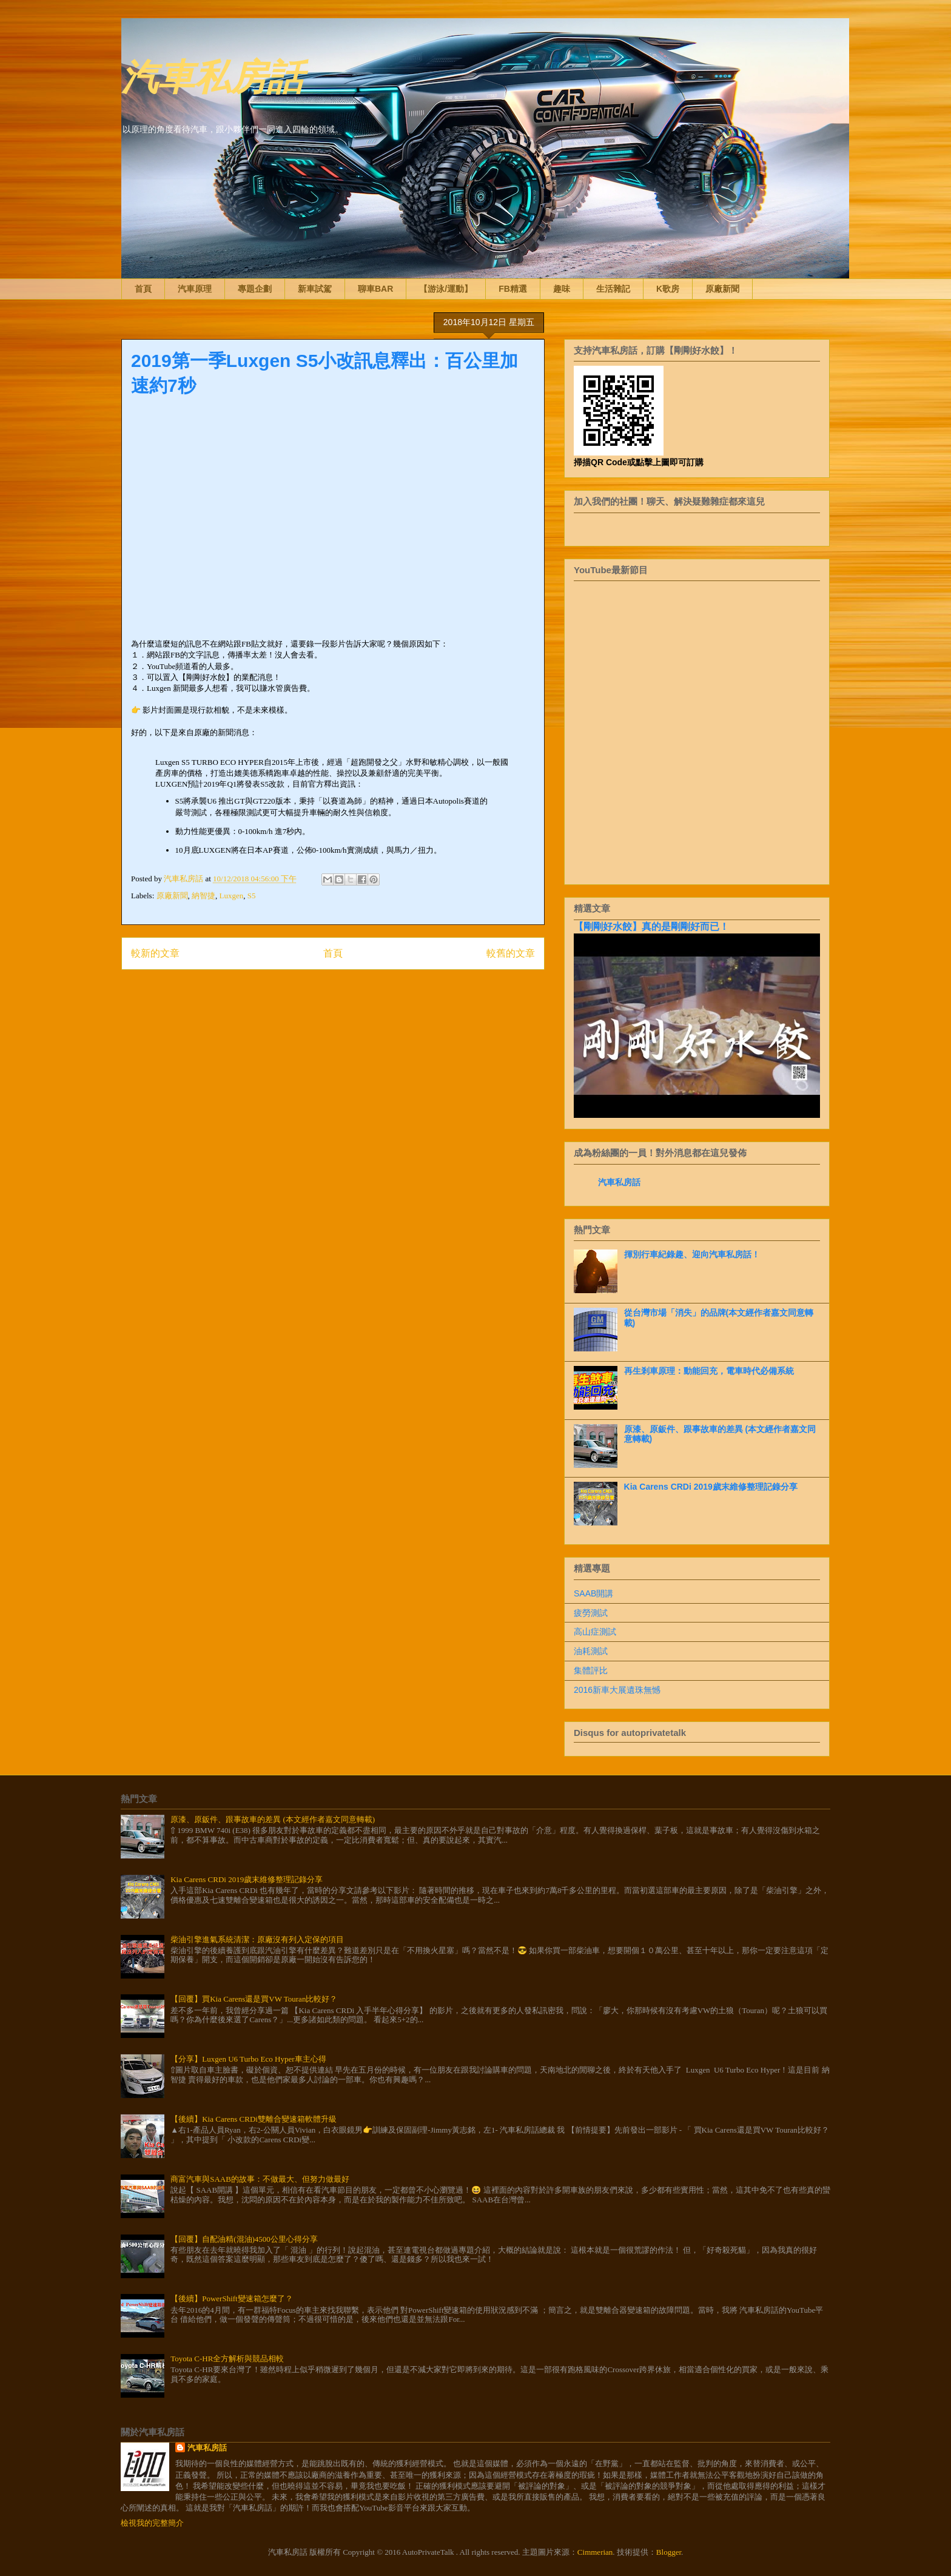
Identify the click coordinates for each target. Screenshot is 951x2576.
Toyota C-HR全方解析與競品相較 (227, 2358)
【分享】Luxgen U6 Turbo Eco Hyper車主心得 (248, 2058)
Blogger (668, 2552)
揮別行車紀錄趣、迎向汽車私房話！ (692, 1254)
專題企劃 (255, 289)
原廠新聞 (722, 289)
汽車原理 (195, 289)
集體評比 (591, 1670)
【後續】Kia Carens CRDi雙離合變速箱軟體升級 (253, 2119)
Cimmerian (595, 2552)
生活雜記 (613, 289)
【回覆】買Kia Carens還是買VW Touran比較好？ (253, 1998)
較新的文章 (155, 953)
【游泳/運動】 (445, 289)
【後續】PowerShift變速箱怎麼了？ (231, 2298)
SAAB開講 (593, 1593)
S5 (251, 895)
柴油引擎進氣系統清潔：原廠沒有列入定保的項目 (257, 1939)
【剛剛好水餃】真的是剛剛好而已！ (651, 926)
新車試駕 (315, 289)
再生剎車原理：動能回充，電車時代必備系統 (709, 1371)
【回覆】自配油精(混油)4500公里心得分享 (244, 2239)
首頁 (143, 289)
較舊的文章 (510, 953)
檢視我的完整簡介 (152, 2522)
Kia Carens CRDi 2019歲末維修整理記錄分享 (711, 1486)
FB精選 (513, 289)
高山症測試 (595, 1631)
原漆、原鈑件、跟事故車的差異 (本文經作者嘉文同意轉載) (272, 1819)
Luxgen (232, 895)
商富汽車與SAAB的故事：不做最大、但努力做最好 (259, 2179)
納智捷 (203, 895)
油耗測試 (591, 1651)
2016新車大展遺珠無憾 (617, 1690)
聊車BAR (375, 289)
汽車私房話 (212, 75)
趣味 (561, 289)
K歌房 (667, 289)
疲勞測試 (591, 1613)
